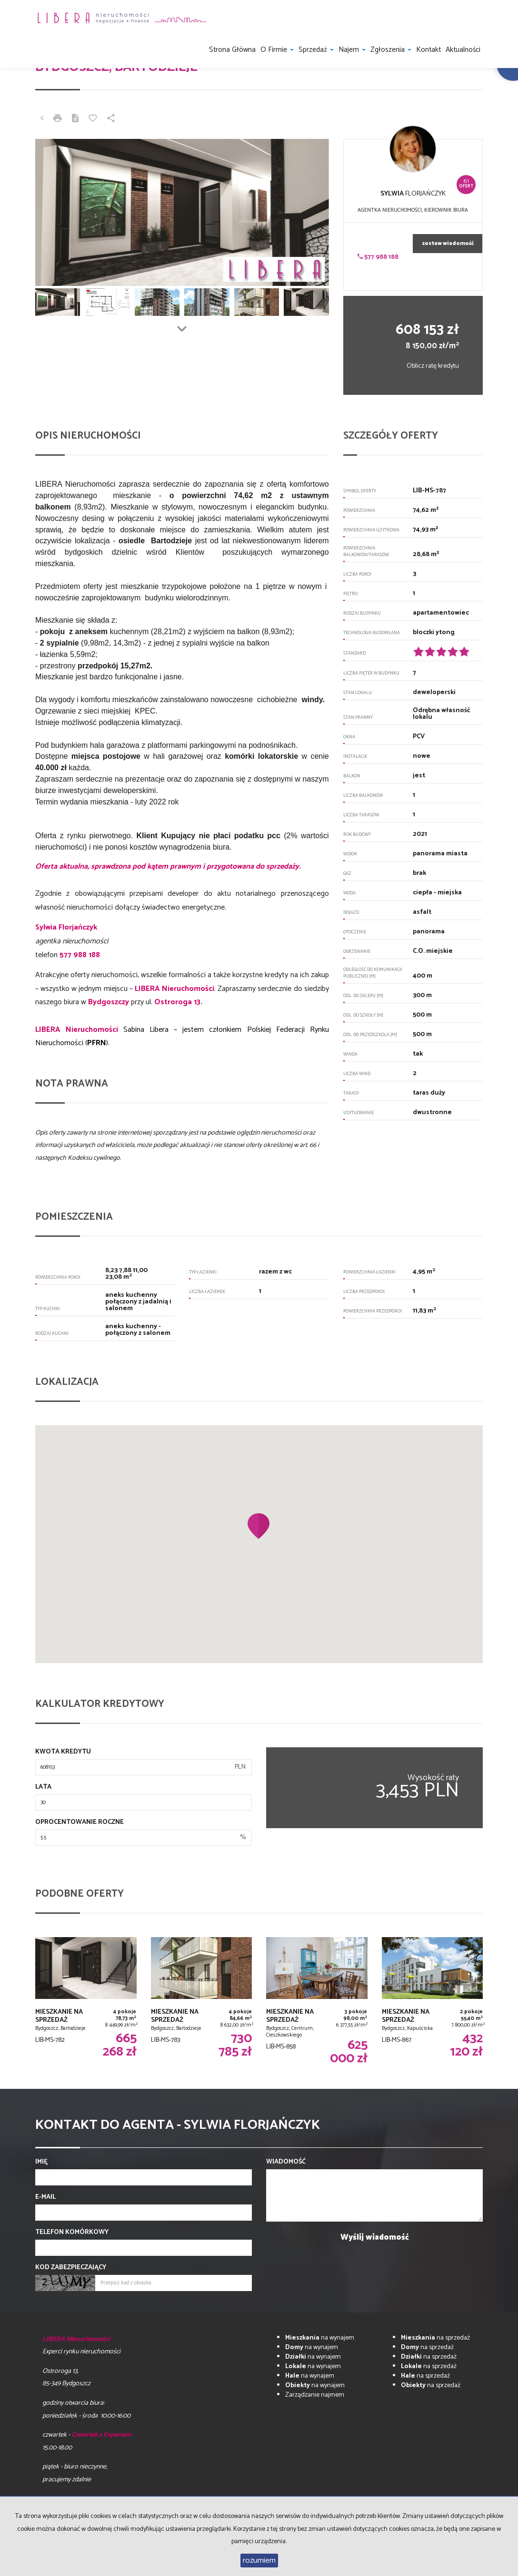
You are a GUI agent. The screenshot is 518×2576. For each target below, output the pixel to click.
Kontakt (428, 50)
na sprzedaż (435, 2337)
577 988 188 (378, 257)
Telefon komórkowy (72, 2232)
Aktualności (463, 50)
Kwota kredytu (63, 1752)
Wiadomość (286, 2162)
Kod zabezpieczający (70, 2267)
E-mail (45, 2197)
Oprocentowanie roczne (79, 1822)
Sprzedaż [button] (316, 50)
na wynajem (319, 2337)
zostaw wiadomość (448, 243)
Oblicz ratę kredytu (433, 366)
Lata (43, 1787)
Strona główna (232, 50)
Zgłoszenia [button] (390, 50)
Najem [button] (352, 50)
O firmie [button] (277, 50)
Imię (41, 2162)
